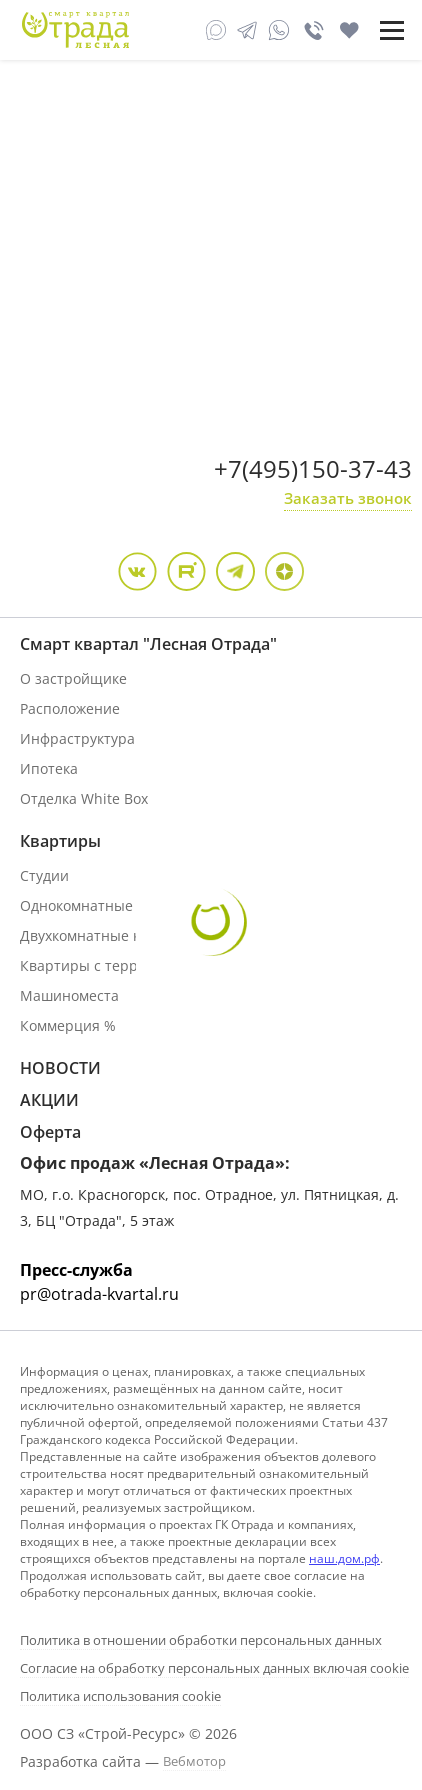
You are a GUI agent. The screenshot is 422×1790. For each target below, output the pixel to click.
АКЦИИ (49, 1100)
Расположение (70, 708)
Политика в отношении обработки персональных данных (201, 1640)
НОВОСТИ (60, 1068)
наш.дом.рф (344, 1558)
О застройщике (73, 678)
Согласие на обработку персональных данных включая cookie (214, 1668)
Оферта (50, 1132)
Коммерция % (68, 1025)
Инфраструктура (77, 738)
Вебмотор (194, 1761)
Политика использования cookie (120, 1696)
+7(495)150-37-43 (313, 468)
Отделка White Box (84, 798)
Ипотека (49, 768)
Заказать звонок (348, 498)
